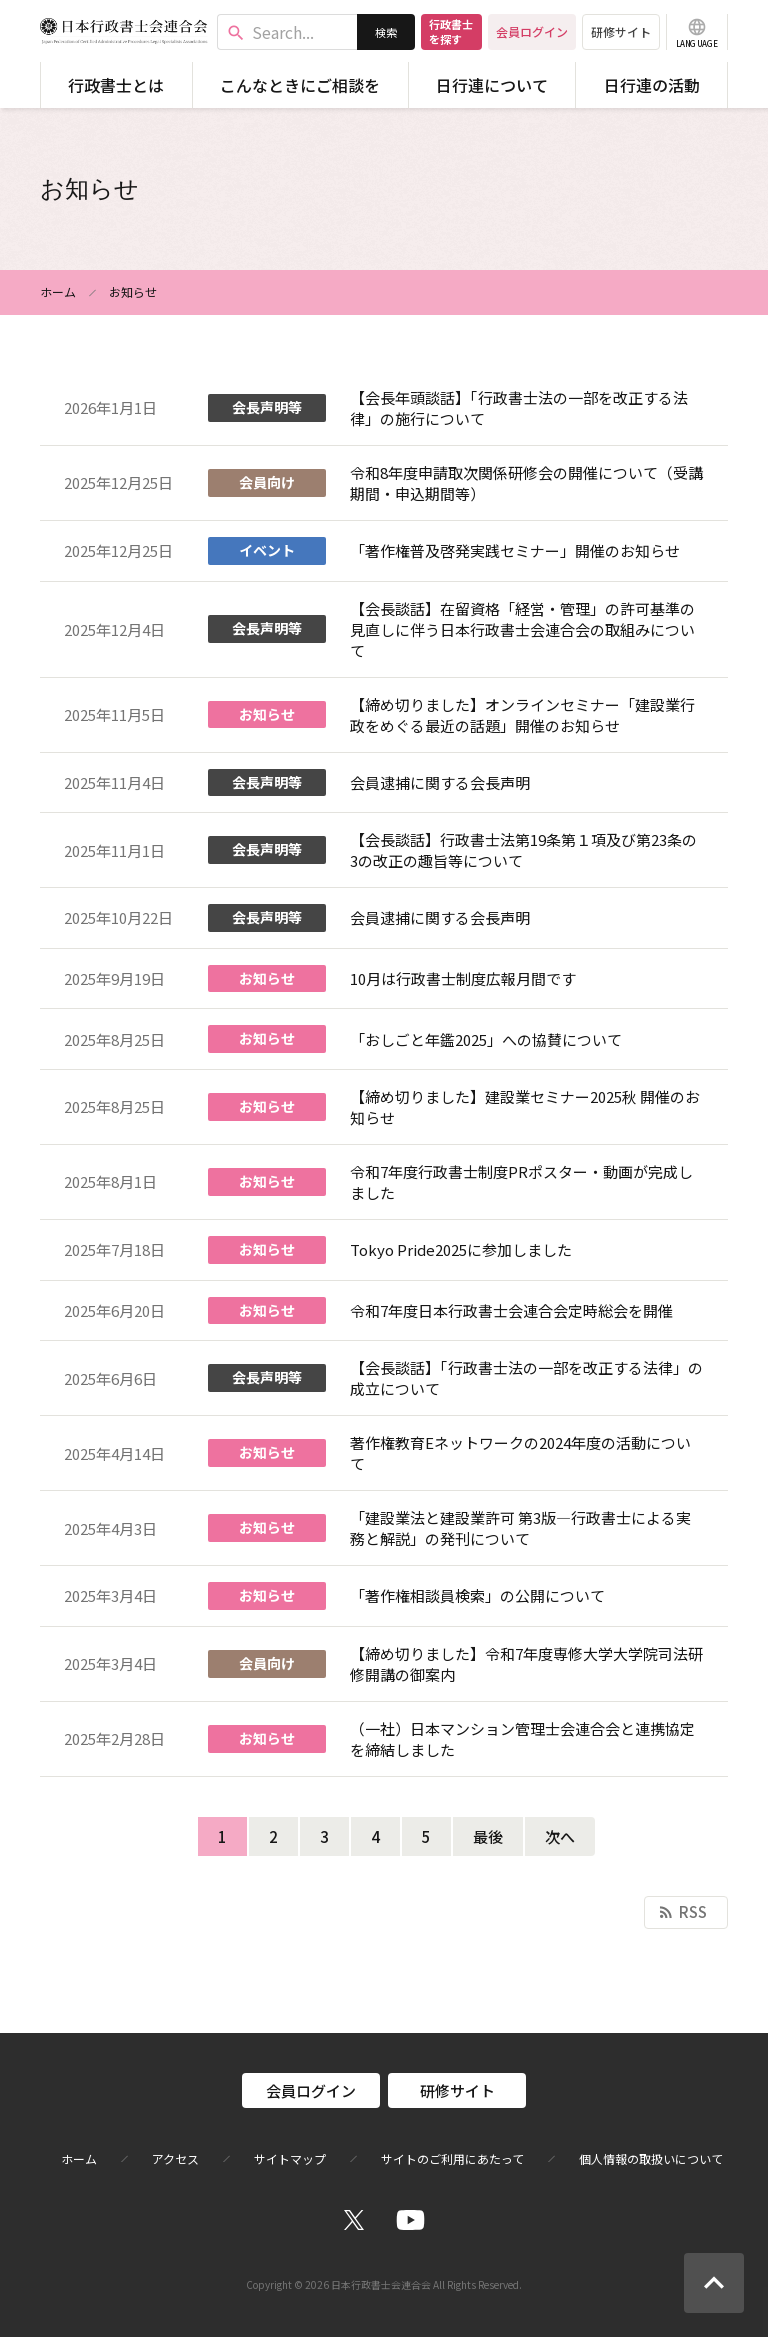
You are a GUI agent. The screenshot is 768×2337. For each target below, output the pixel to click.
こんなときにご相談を (300, 85)
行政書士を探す (451, 31)
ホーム (58, 291)
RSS (682, 1911)
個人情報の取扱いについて (651, 2159)
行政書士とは (116, 85)
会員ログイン (532, 31)
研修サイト (621, 31)
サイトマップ (290, 2159)
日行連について (492, 85)
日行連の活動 (652, 85)
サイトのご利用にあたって (452, 2159)
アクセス (175, 2159)
